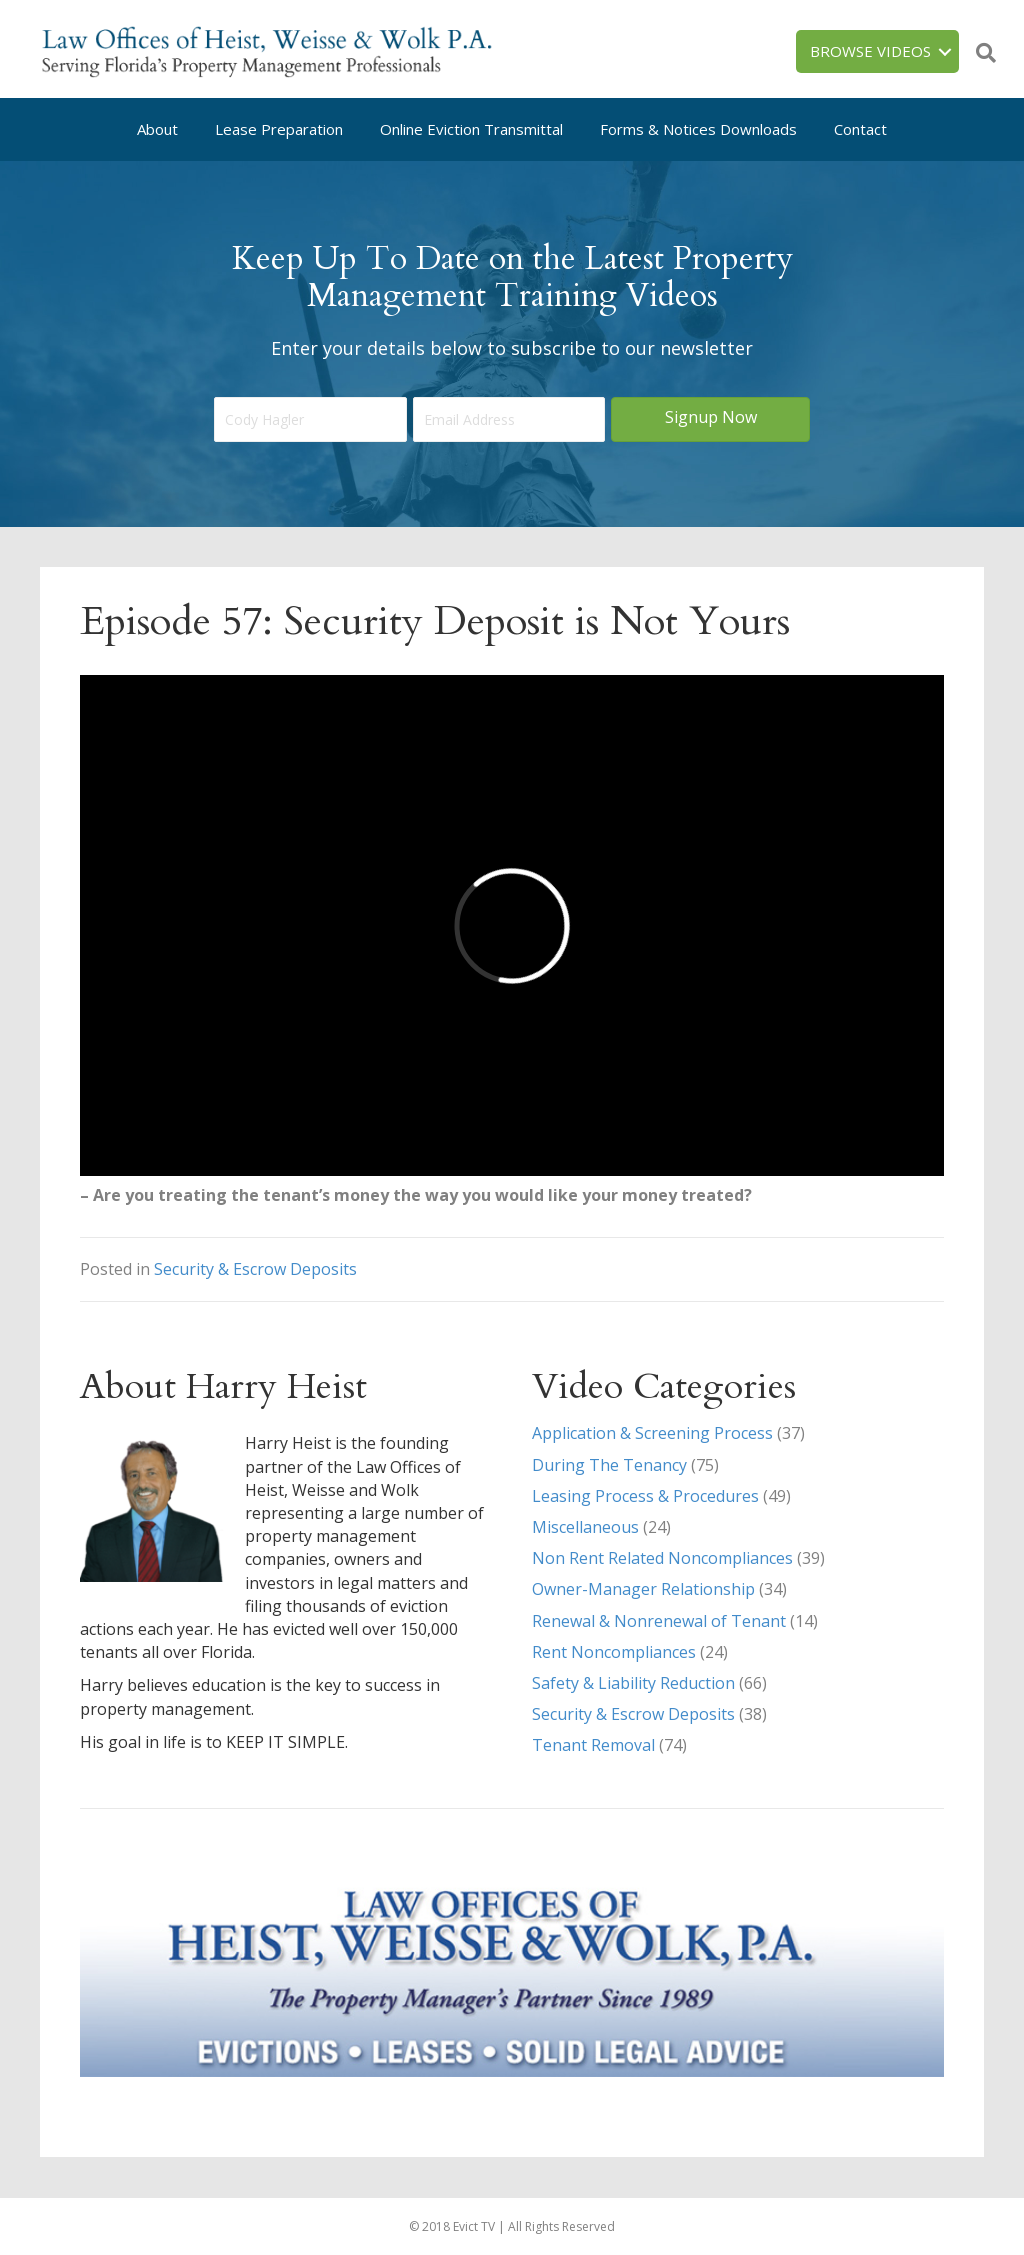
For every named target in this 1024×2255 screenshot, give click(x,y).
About (157, 129)
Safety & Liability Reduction (633, 1683)
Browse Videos (870, 51)
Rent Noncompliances (614, 1652)
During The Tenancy (609, 1465)
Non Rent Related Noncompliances (662, 1558)
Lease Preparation (279, 129)
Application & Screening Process (652, 1433)
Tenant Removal (593, 1745)
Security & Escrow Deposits (255, 1269)
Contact (860, 129)
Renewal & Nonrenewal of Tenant (659, 1621)
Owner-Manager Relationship (643, 1589)
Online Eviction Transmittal (471, 129)
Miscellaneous (585, 1527)
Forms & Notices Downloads (698, 129)
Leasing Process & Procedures (645, 1496)
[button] (710, 419)
